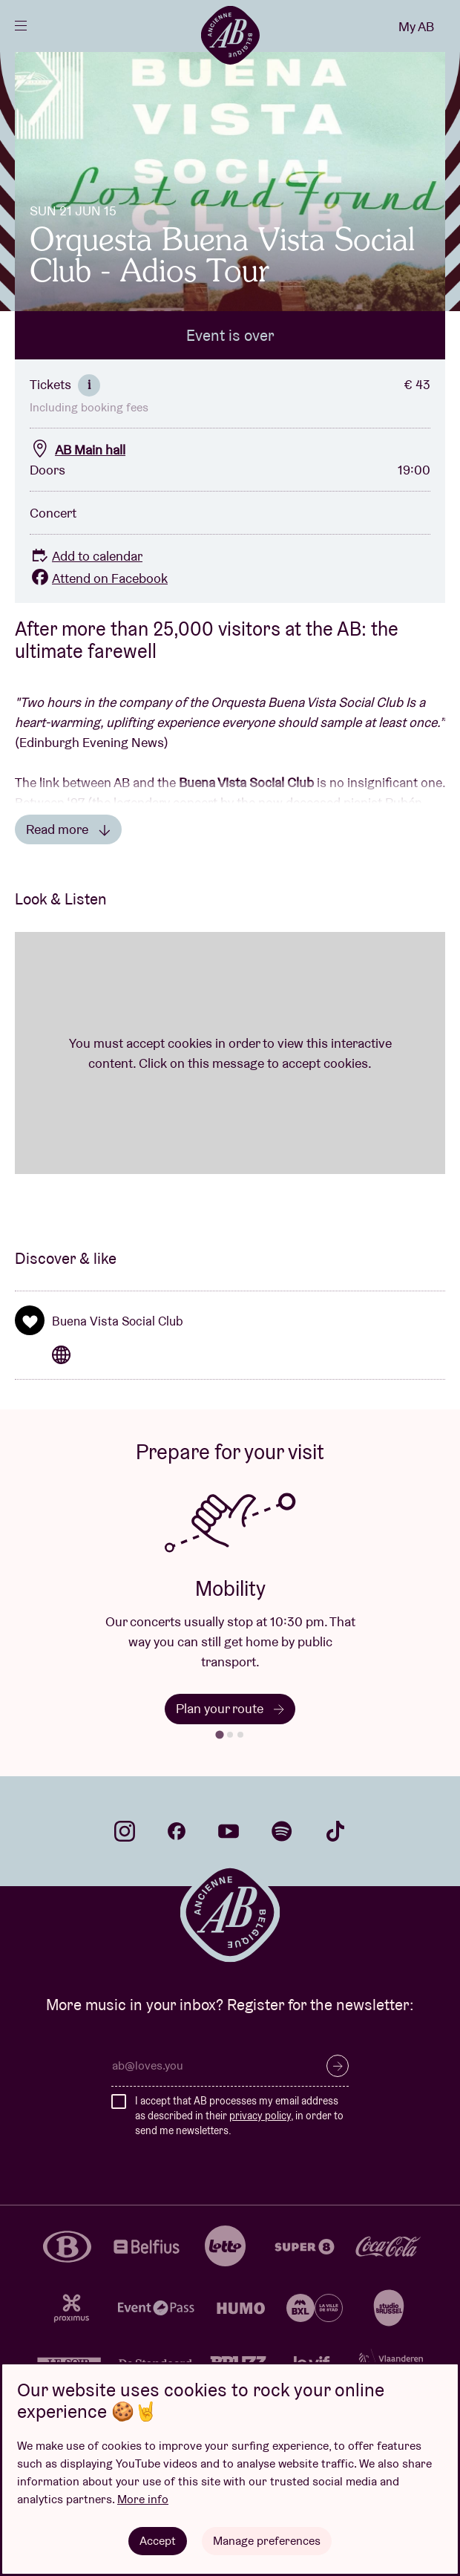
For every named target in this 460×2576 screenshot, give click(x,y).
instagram (124, 1831)
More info (142, 2499)
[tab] (219, 1734)
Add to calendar (86, 555)
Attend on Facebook (99, 578)
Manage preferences (267, 2541)
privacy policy (260, 2115)
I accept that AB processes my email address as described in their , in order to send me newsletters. (239, 2115)
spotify (282, 1831)
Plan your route (230, 1708)
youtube (228, 1831)
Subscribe (337, 2066)
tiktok (335, 1831)
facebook (176, 1831)
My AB (416, 26)
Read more (68, 829)
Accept (157, 2541)
